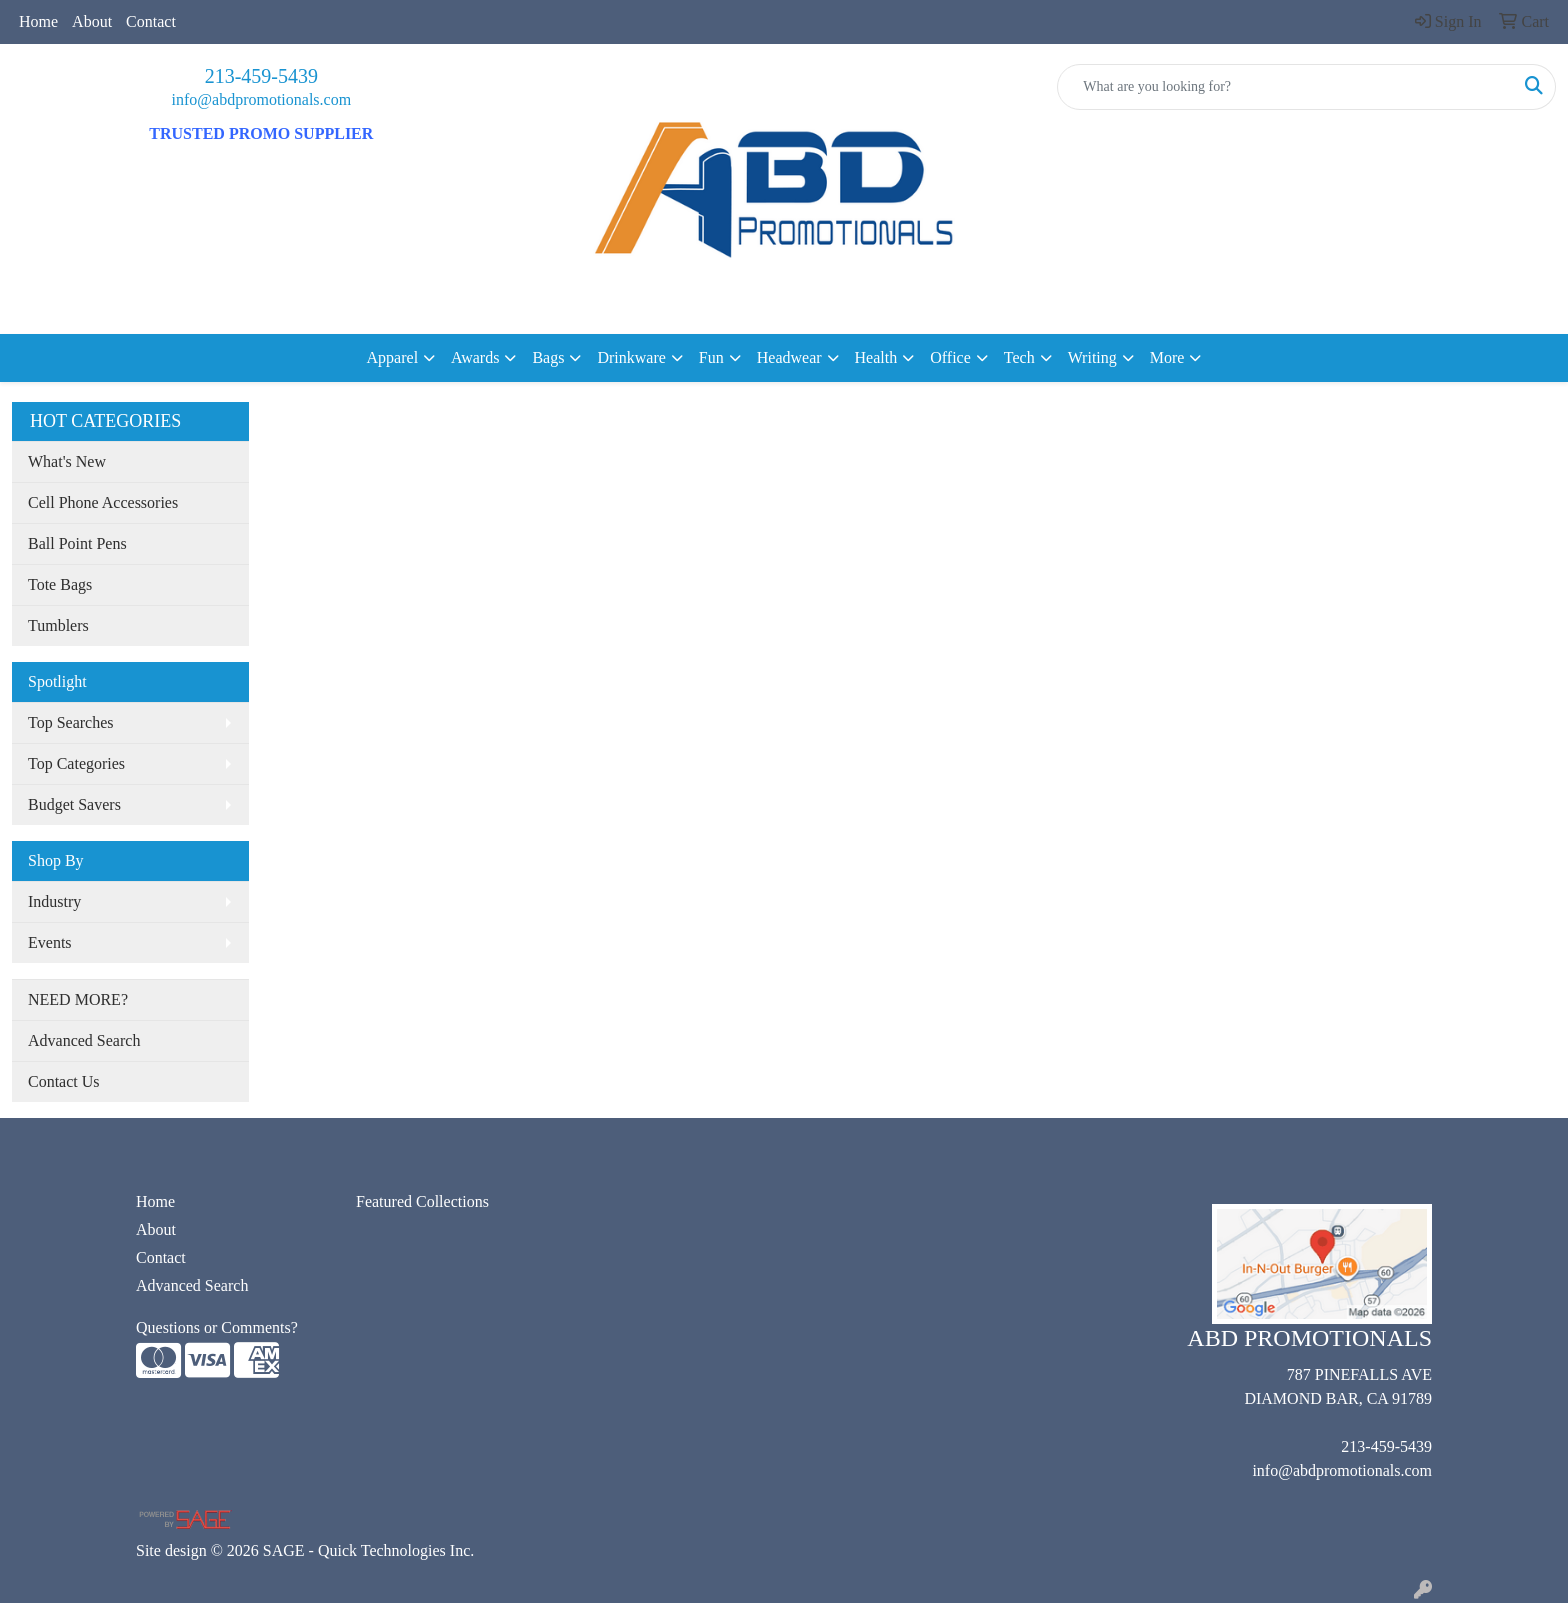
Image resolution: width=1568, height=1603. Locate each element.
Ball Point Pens (77, 543)
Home (38, 21)
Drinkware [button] (631, 357)
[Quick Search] (1285, 87)
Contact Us (64, 1081)
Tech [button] (1019, 357)
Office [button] (950, 357)
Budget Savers (74, 804)
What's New (67, 461)
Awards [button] (475, 357)
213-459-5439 (261, 76)
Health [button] (876, 357)
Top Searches (71, 722)
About (92, 21)
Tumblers (58, 625)
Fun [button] (711, 357)
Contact (151, 21)
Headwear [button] (789, 357)
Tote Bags (60, 584)
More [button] (1167, 357)
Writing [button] (1092, 357)
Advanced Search (84, 1040)
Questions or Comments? (217, 1327)
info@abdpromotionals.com (262, 99)
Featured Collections (422, 1201)
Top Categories (76, 763)
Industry (54, 901)
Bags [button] (548, 357)
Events (50, 942)
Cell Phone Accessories (103, 502)
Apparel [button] (393, 357)
